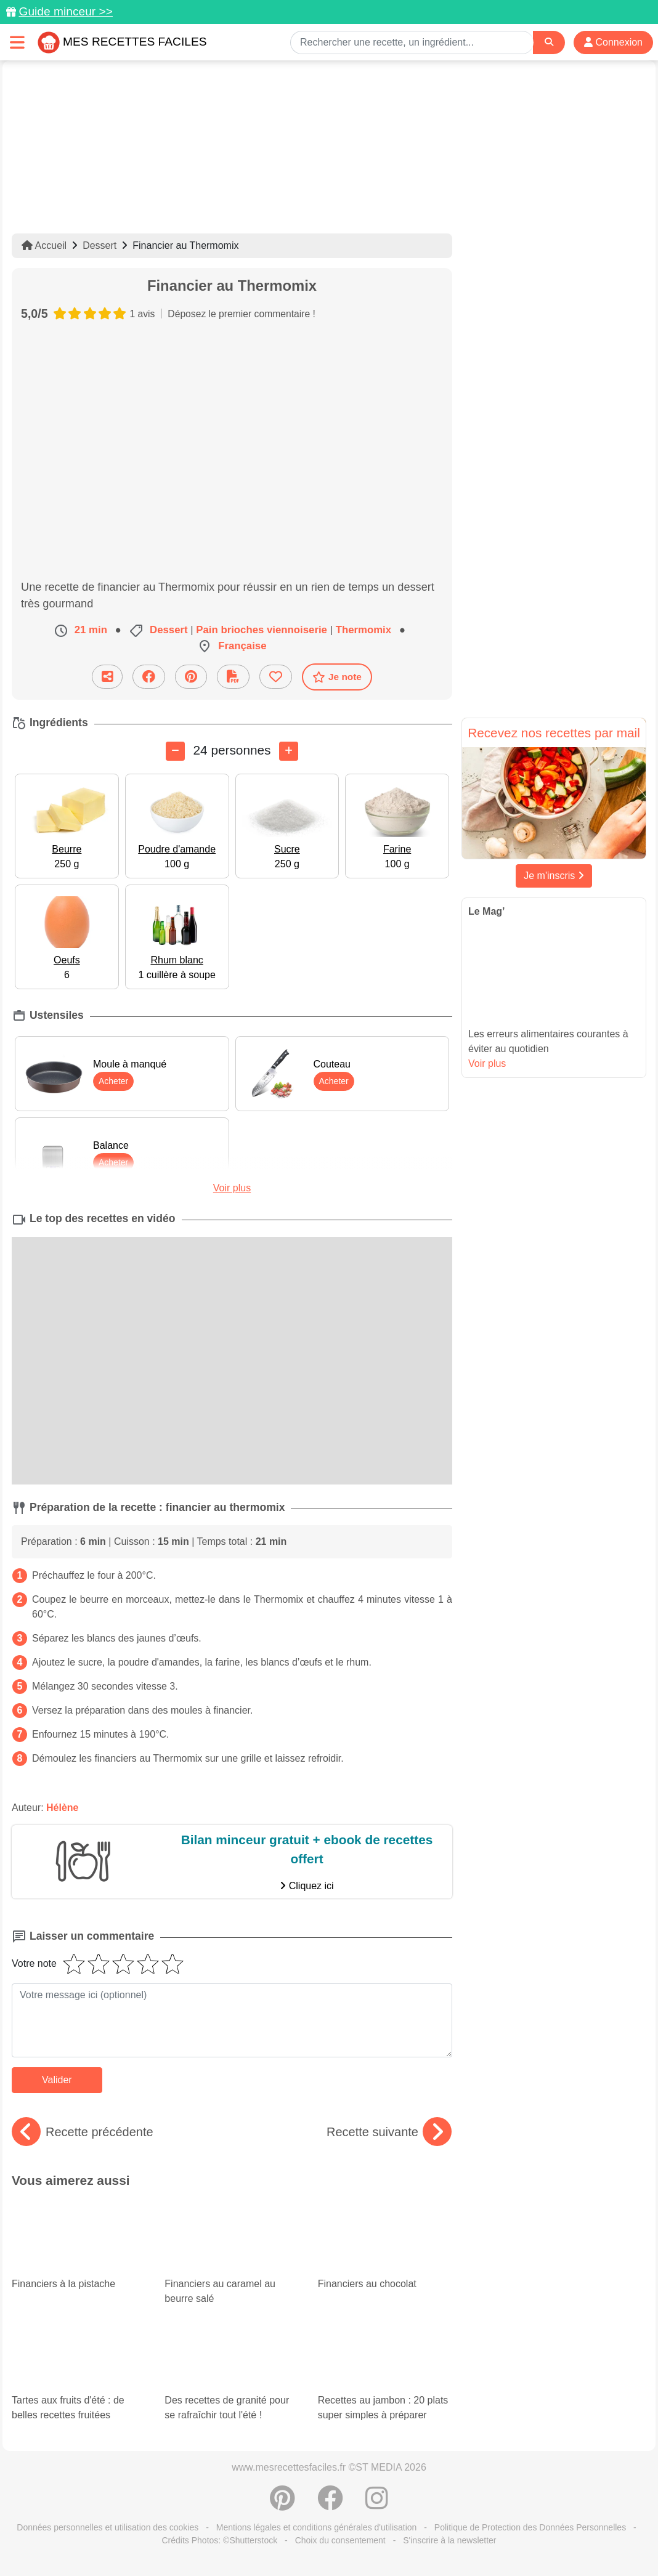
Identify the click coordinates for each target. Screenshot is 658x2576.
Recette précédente (82, 2132)
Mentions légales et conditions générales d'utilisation (316, 2527)
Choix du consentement (340, 2540)
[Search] (549, 42)
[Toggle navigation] (17, 42)
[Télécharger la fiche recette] (233, 677)
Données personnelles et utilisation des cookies (107, 2527)
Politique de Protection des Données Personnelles (530, 2527)
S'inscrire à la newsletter (449, 2540)
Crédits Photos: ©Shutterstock (219, 2540)
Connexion (613, 42)
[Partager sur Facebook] (148, 677)
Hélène (62, 1807)
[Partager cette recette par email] (107, 677)
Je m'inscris (554, 875)
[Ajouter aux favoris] (275, 677)
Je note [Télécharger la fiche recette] (337, 676)
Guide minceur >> (65, 11)
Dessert (99, 245)
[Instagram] (376, 2504)
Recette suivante (389, 2132)
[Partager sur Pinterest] (191, 677)
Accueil (44, 245)
